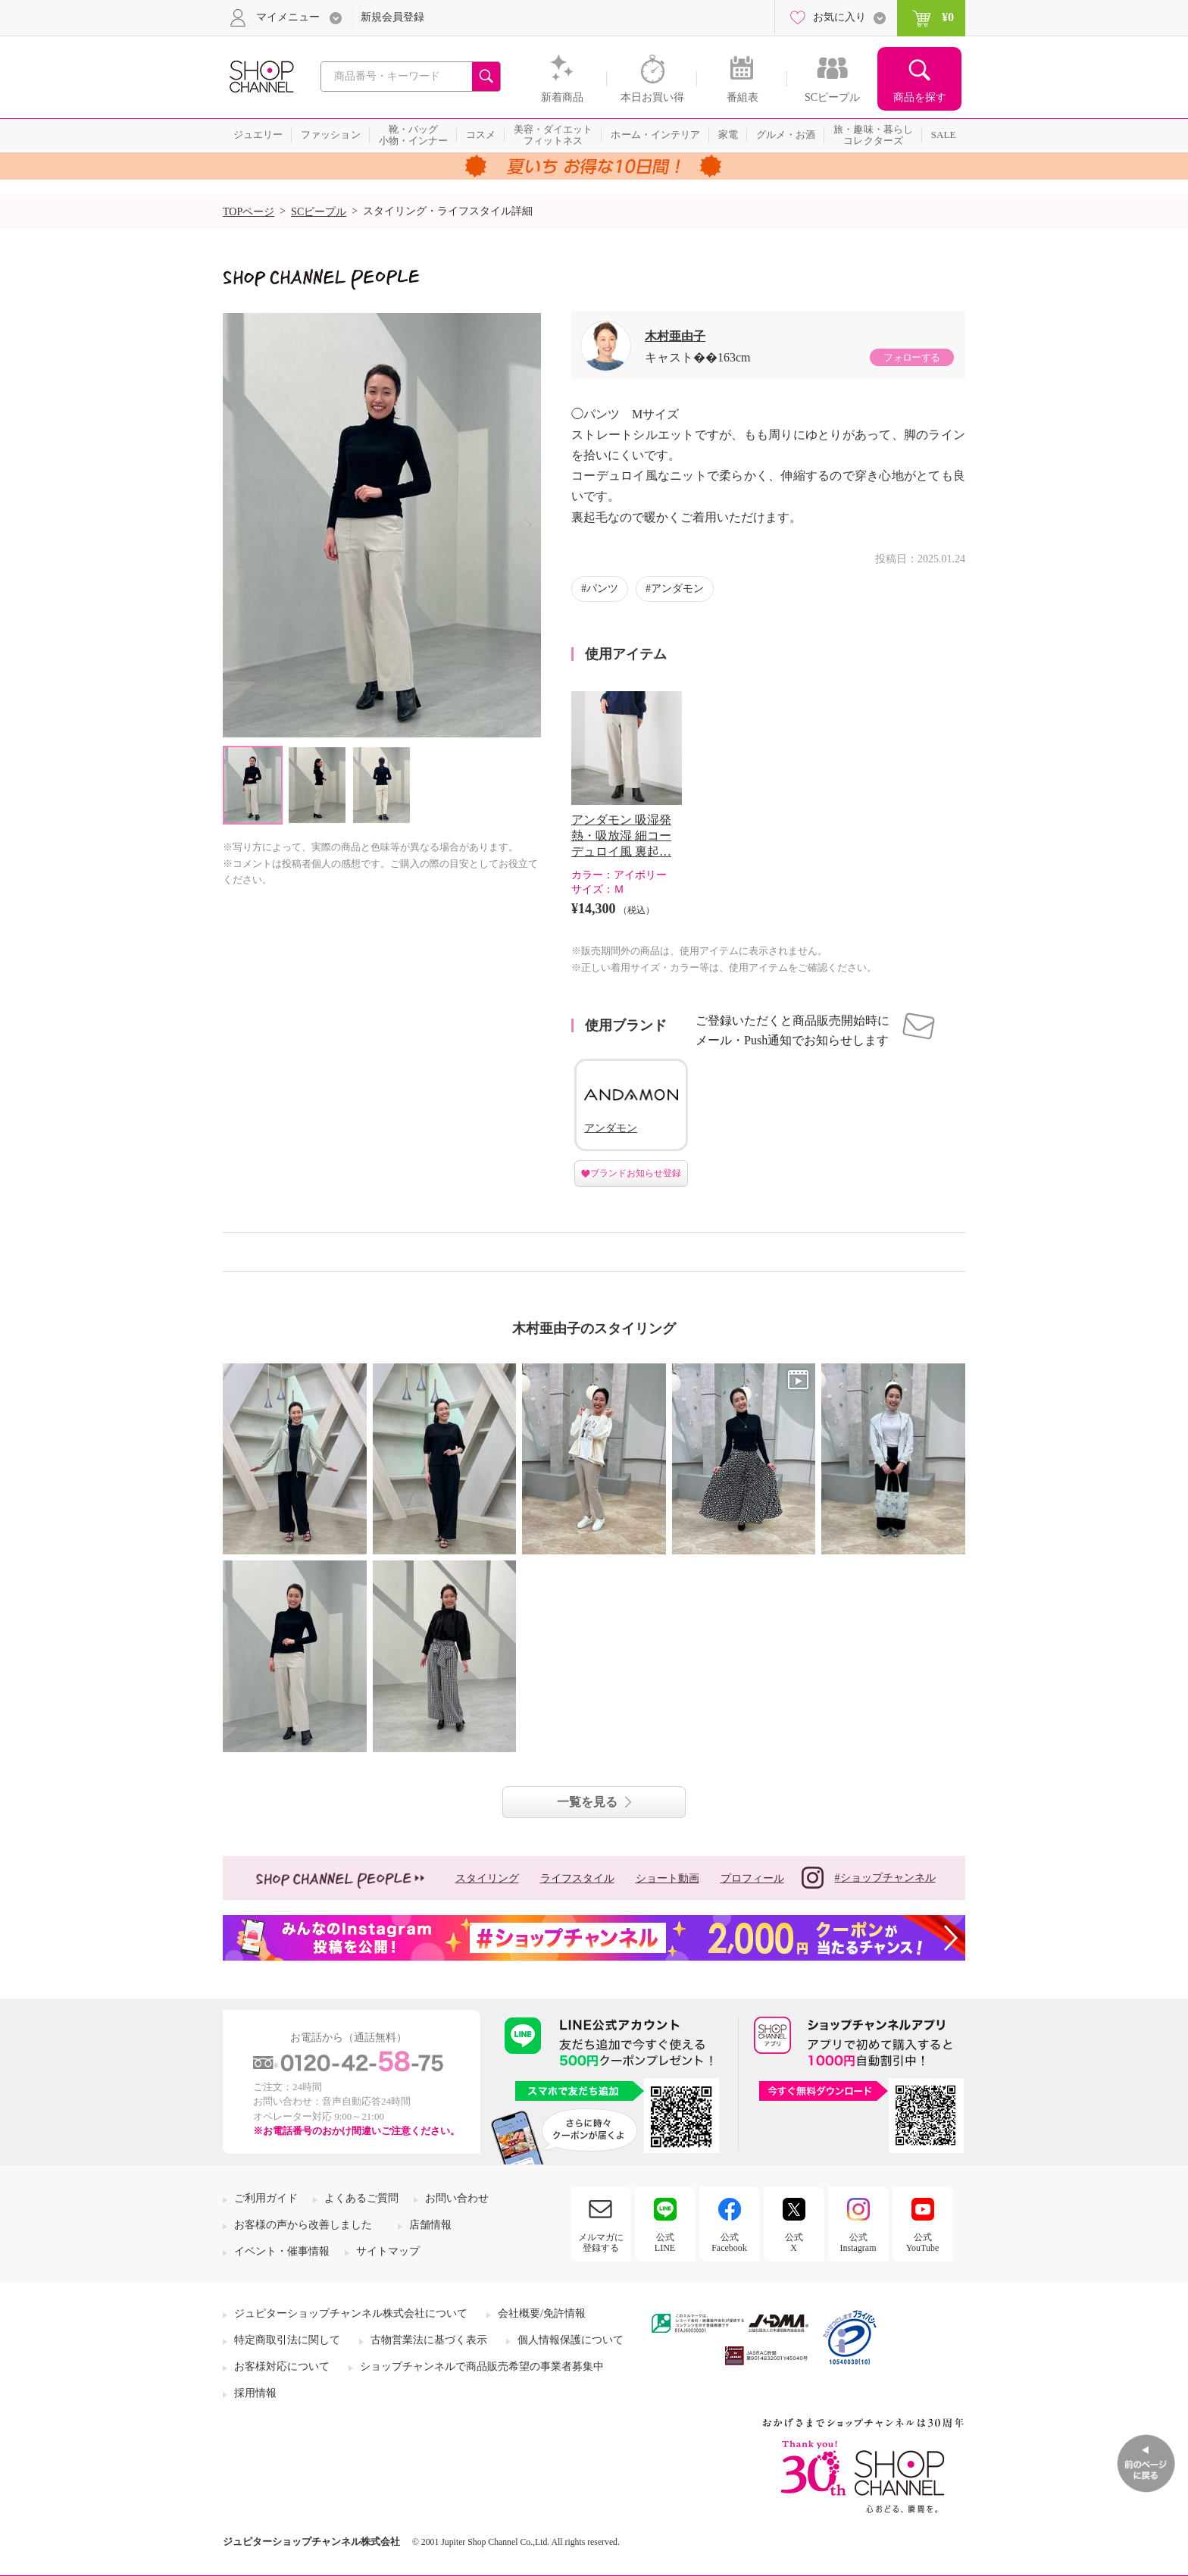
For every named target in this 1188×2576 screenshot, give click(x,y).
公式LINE (665, 2242)
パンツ (602, 588)
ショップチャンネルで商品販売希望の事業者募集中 (482, 2366)
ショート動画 (667, 1878)
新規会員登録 (392, 17)
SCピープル (318, 212)
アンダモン (677, 588)
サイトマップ (388, 2251)
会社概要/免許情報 (542, 2313)
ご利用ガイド (266, 2198)
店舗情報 (430, 2224)
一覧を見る (587, 1801)
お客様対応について (282, 2366)
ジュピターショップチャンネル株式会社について (350, 2313)
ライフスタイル (577, 1878)
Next (528, 525)
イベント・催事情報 (282, 2251)
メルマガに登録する (601, 2242)
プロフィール (752, 1878)
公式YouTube (922, 2242)
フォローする (911, 357)
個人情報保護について (570, 2340)
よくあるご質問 (361, 2198)
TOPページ (248, 212)
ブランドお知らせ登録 (635, 1173)
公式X (794, 2242)
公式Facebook (729, 2242)
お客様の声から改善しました (303, 2224)
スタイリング (487, 1878)
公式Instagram (858, 2242)
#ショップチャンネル (869, 1878)
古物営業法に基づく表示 (428, 2340)
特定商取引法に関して (287, 2340)
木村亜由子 (675, 336)
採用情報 (255, 2393)
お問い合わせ (457, 2198)
